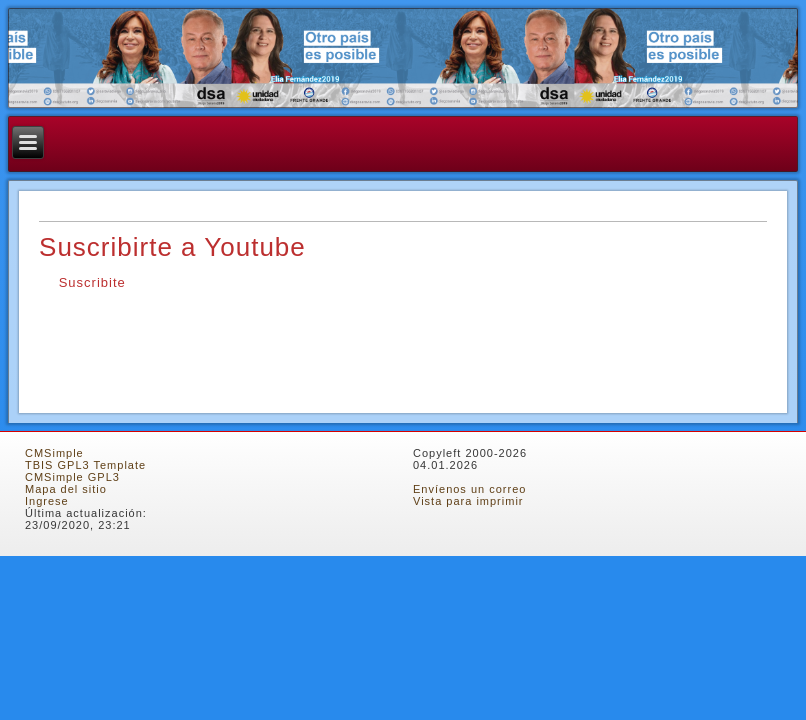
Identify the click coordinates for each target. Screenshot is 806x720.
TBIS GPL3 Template (85, 465)
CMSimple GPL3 (72, 477)
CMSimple (54, 453)
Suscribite (90, 282)
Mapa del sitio (66, 489)
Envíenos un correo (469, 489)
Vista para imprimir (468, 501)
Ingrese (47, 501)
